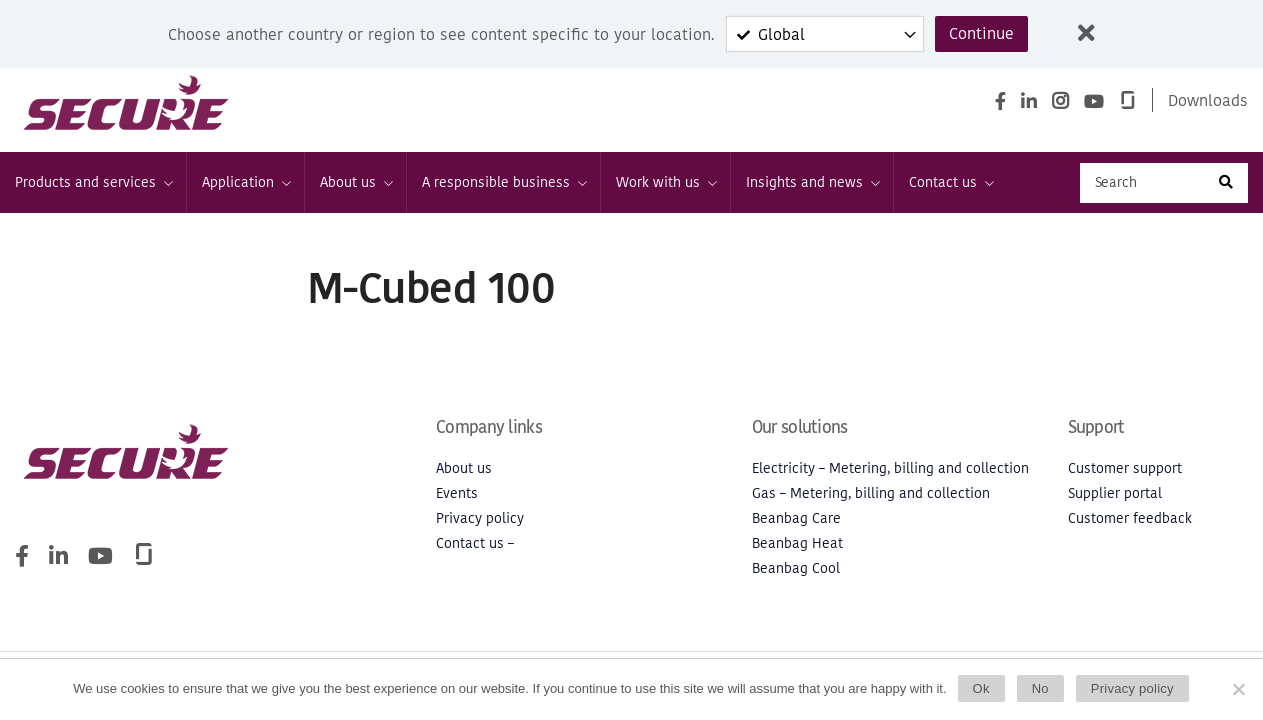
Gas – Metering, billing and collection (871, 493)
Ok (981, 688)
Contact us (950, 182)
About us (355, 182)
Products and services (93, 182)
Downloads (1208, 100)
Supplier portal (1115, 493)
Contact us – (475, 543)
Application (245, 182)
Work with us (665, 182)
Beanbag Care (796, 518)
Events (457, 493)
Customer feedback (1130, 518)
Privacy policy (480, 518)
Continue (981, 34)
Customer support (1125, 468)
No (1040, 688)
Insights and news (812, 182)
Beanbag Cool (796, 568)
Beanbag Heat (797, 543)
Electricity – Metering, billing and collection (890, 468)
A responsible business (503, 182)
